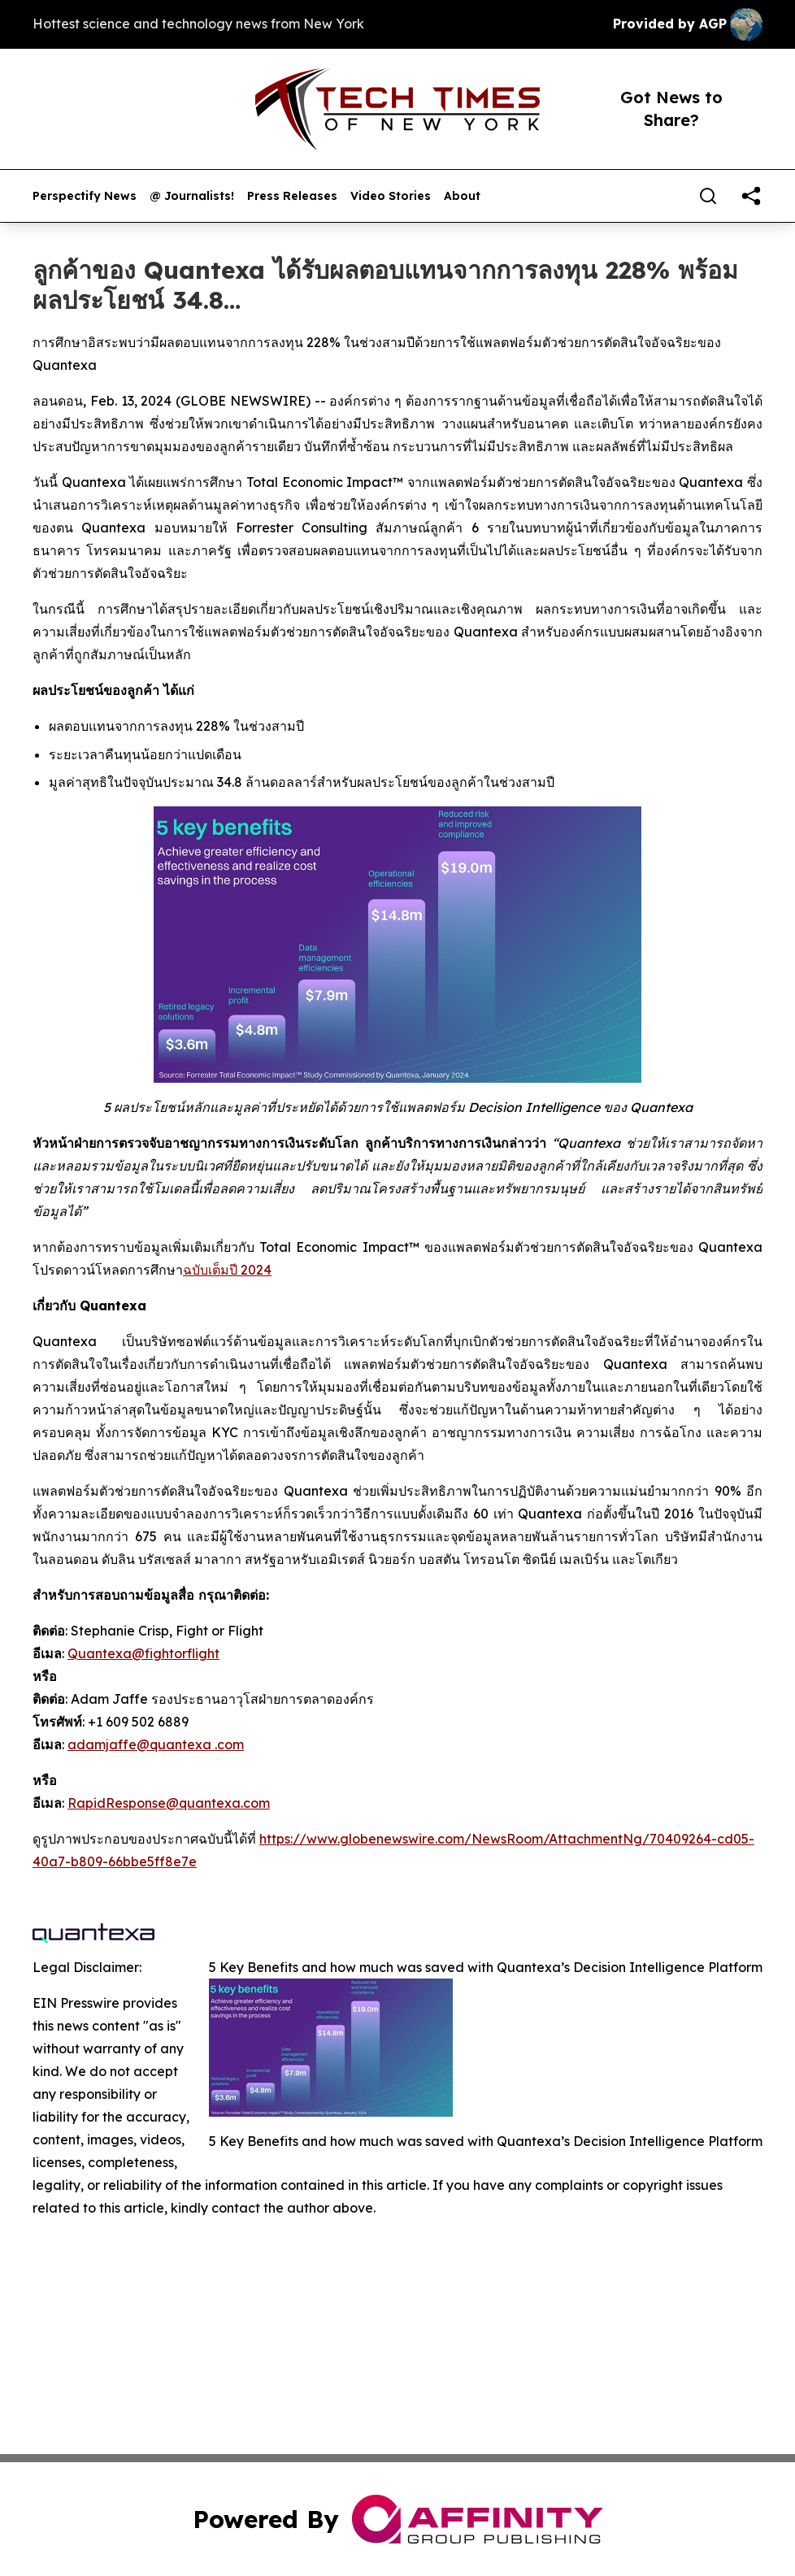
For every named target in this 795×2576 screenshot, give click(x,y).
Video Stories (390, 196)
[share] (751, 196)
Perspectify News (85, 196)
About (462, 196)
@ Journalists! (192, 196)
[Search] (708, 196)
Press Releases (292, 196)
